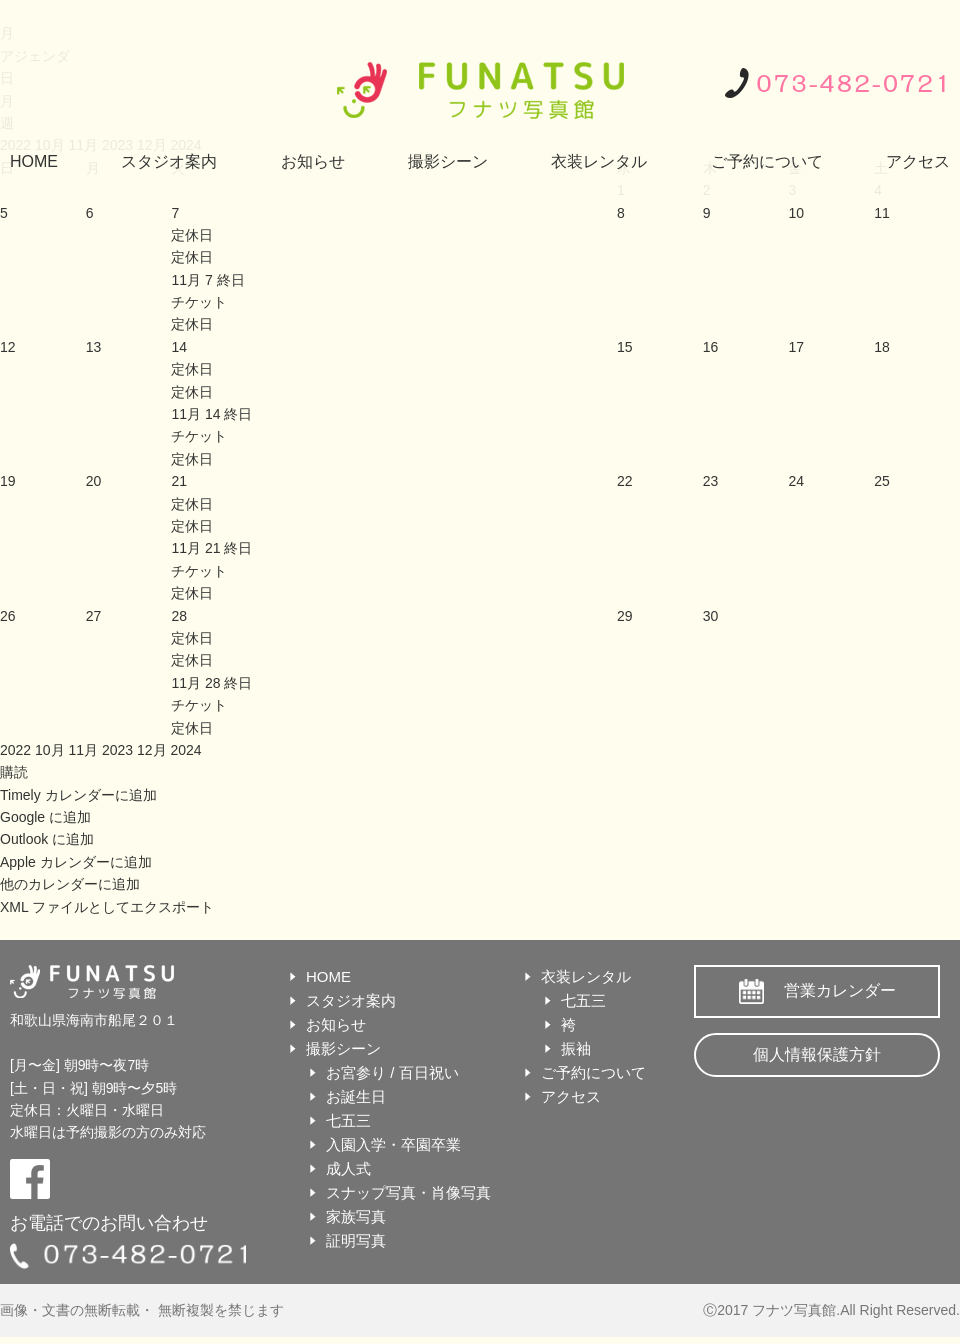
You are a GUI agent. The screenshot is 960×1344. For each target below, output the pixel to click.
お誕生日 (356, 1096)
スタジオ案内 (169, 161)
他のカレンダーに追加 (70, 884)
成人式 (348, 1168)
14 (179, 347)
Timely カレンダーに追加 (78, 795)
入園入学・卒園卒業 (393, 1144)
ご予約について (767, 161)
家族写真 (356, 1216)
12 (8, 347)
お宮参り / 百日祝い (392, 1072)
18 (882, 347)
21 (179, 481)
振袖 (576, 1048)
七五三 (348, 1120)
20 (94, 481)
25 (882, 481)
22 (625, 481)
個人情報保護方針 (817, 1054)
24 (796, 481)
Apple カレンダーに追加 (76, 862)
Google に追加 (45, 817)
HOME (34, 161)
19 (8, 481)
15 (625, 347)
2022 (17, 750)
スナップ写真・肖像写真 (408, 1192)
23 (711, 481)
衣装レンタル (599, 161)
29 (625, 616)
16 (711, 347)
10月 (51, 750)
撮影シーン (448, 161)
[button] (14, 772)
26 (8, 616)
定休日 (192, 257)
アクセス (918, 161)
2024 (185, 750)
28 (179, 616)
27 (94, 616)
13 (94, 347)
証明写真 (356, 1240)
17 (796, 347)
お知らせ (313, 161)
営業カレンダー (840, 990)
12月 (153, 750)
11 (882, 213)
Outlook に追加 (47, 839)
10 (796, 213)
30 (711, 616)
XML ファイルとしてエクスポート (107, 907)
